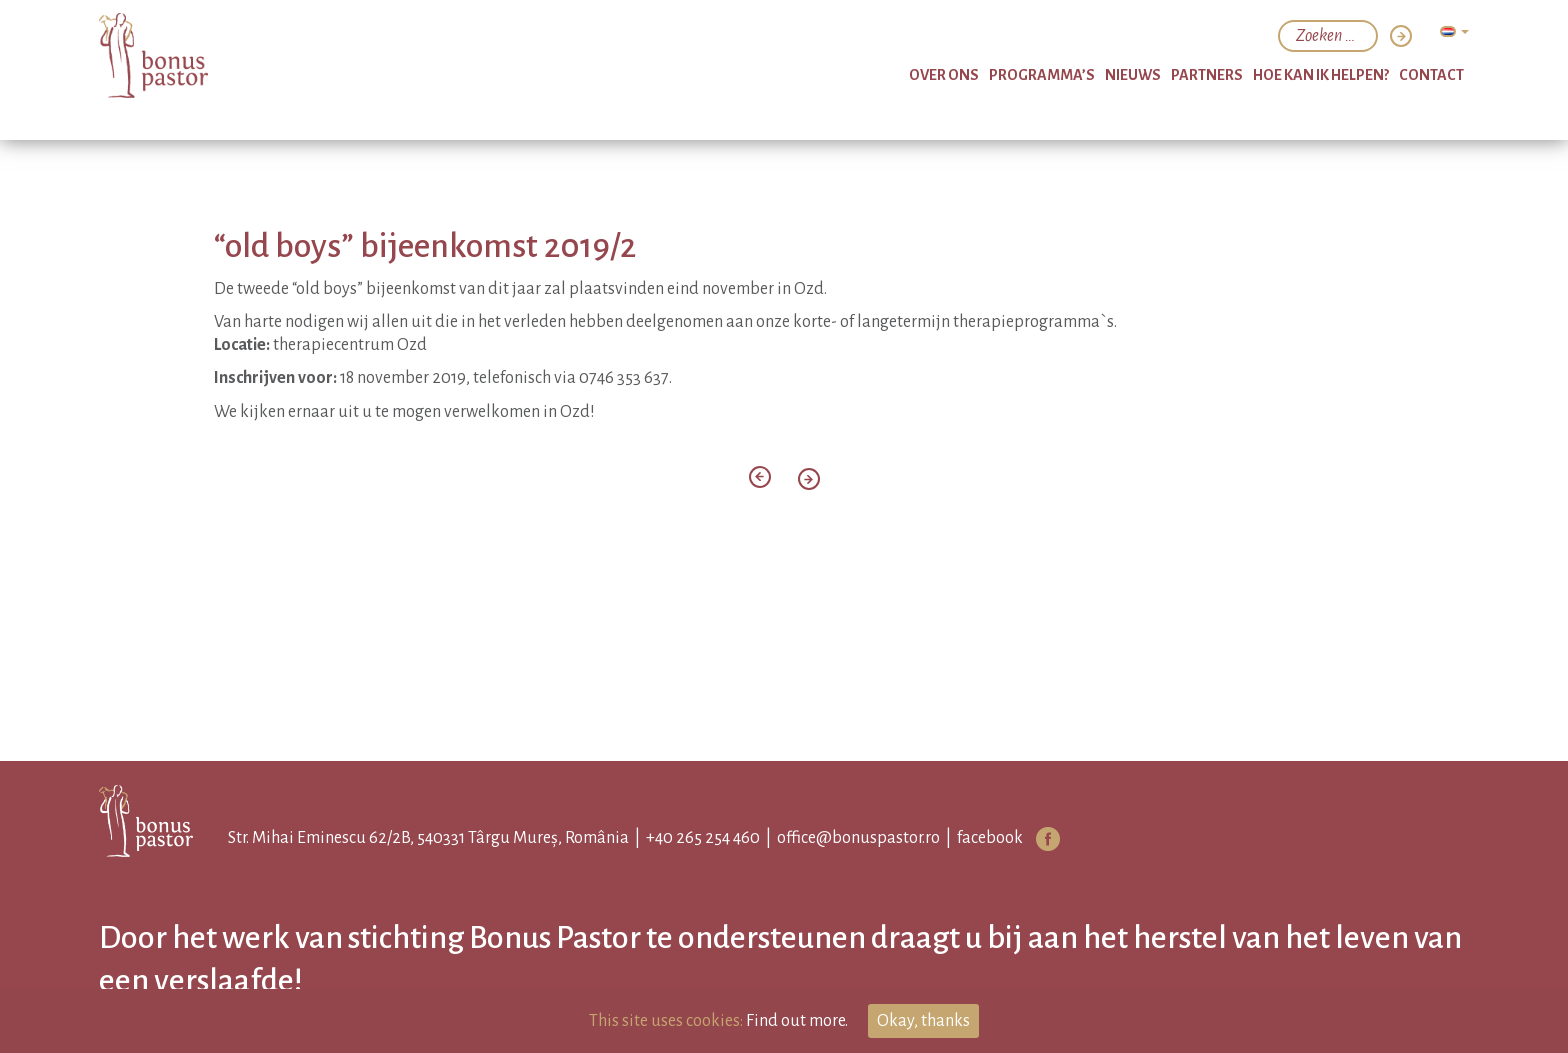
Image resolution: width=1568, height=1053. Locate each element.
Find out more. (797, 1021)
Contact (1431, 75)
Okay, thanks (923, 1021)
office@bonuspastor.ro (858, 838)
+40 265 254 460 (703, 838)
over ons (944, 75)
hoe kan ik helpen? (1321, 75)
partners (1207, 75)
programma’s (1042, 75)
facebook (990, 838)
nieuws (1133, 75)
